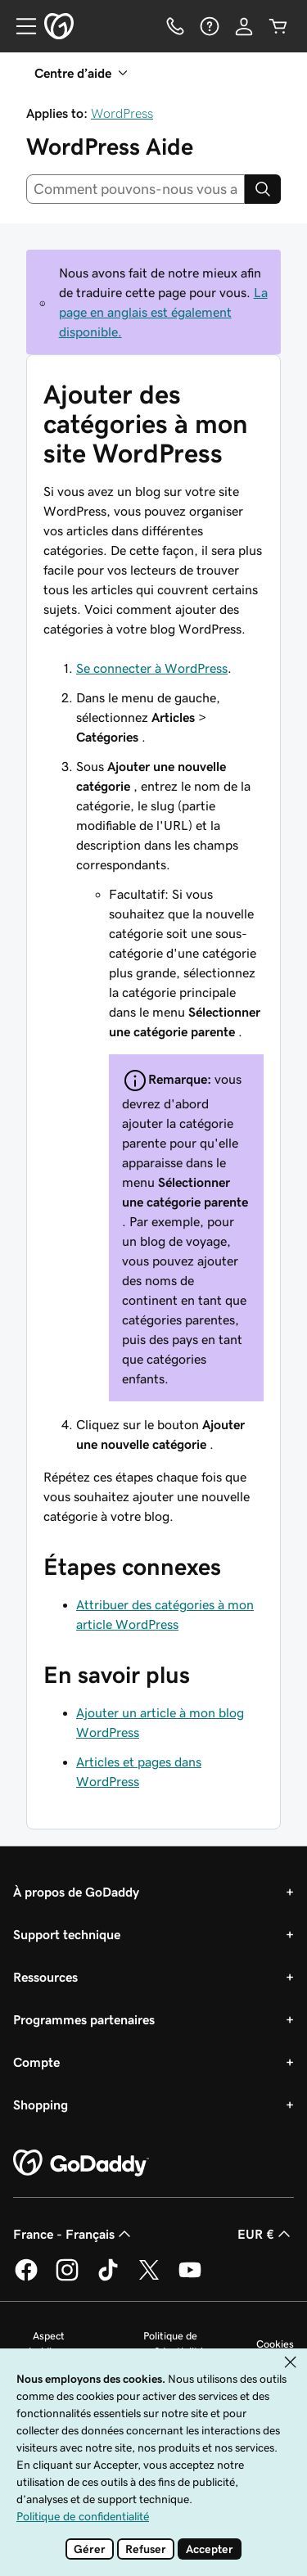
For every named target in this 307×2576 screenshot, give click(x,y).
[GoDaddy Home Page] (81, 2163)
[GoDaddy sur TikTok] (108, 2278)
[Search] (263, 189)
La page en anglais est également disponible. (163, 312)
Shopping (40, 2104)
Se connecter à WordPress (152, 667)
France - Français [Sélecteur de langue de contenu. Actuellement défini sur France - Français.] (73, 2234)
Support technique (66, 1934)
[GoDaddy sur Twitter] (149, 2278)
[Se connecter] (244, 26)
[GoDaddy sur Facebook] (26, 2278)
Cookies (275, 2344)
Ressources (45, 1976)
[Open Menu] (19, 26)
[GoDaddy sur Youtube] (190, 2278)
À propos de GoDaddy (76, 1891)
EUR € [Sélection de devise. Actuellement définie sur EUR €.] (265, 2234)
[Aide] (209, 26)
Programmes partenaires (84, 2019)
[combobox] (135, 189)
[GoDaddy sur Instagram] (67, 2278)
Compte (36, 2061)
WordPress (122, 113)
